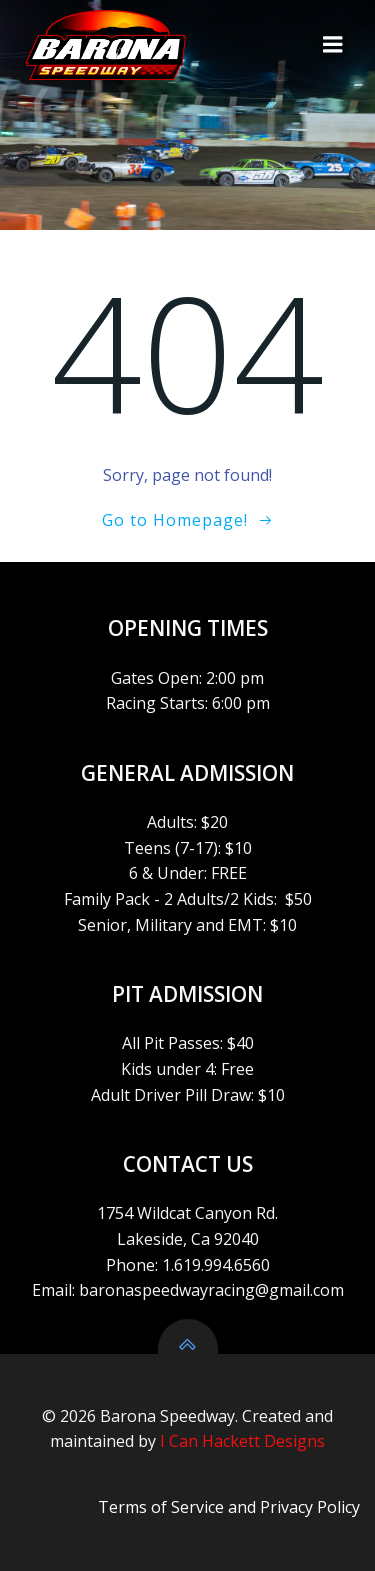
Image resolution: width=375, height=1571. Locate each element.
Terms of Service (161, 1507)
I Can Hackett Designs (242, 1441)
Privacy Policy (310, 1507)
